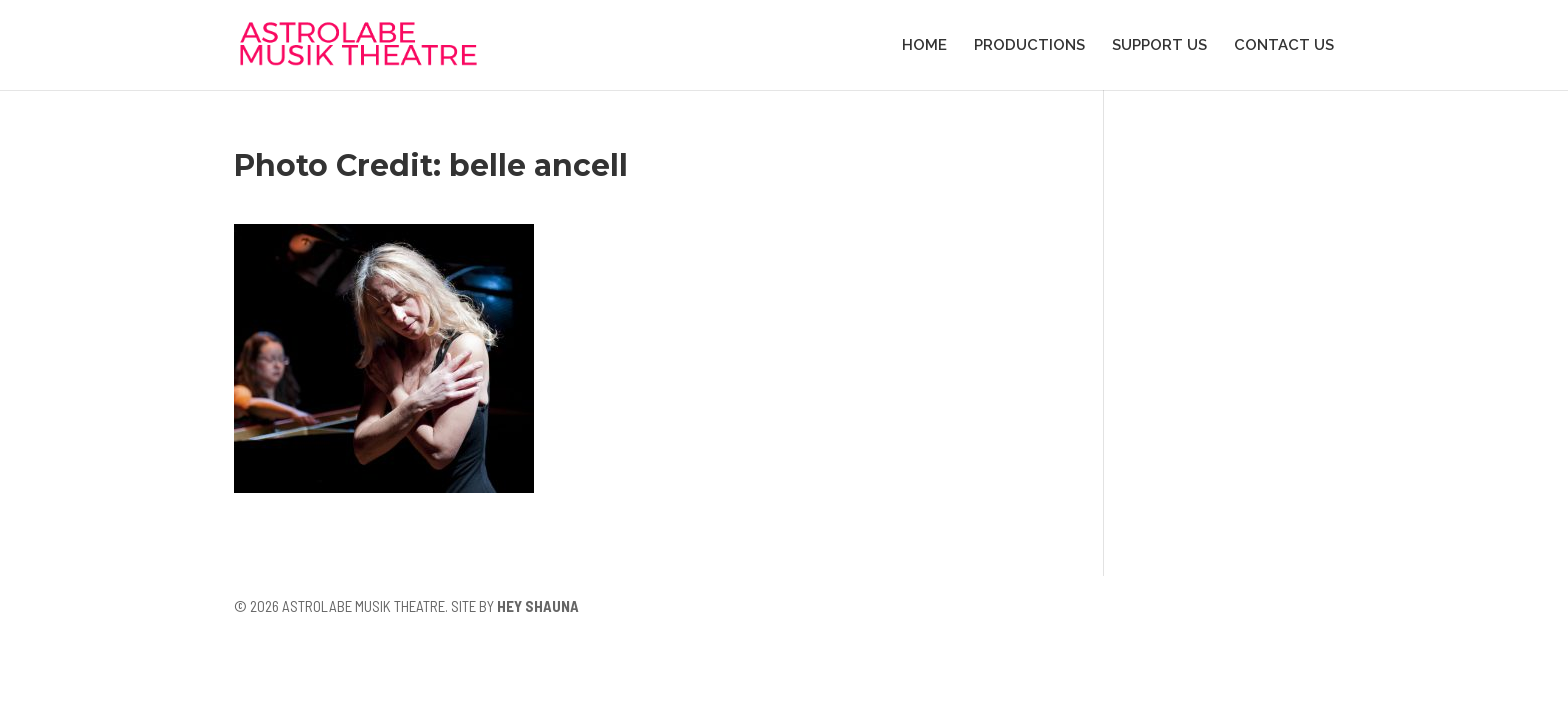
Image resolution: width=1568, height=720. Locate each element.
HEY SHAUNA (538, 606)
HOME (924, 46)
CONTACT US (1284, 46)
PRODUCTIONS (1029, 46)
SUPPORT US (1159, 46)
